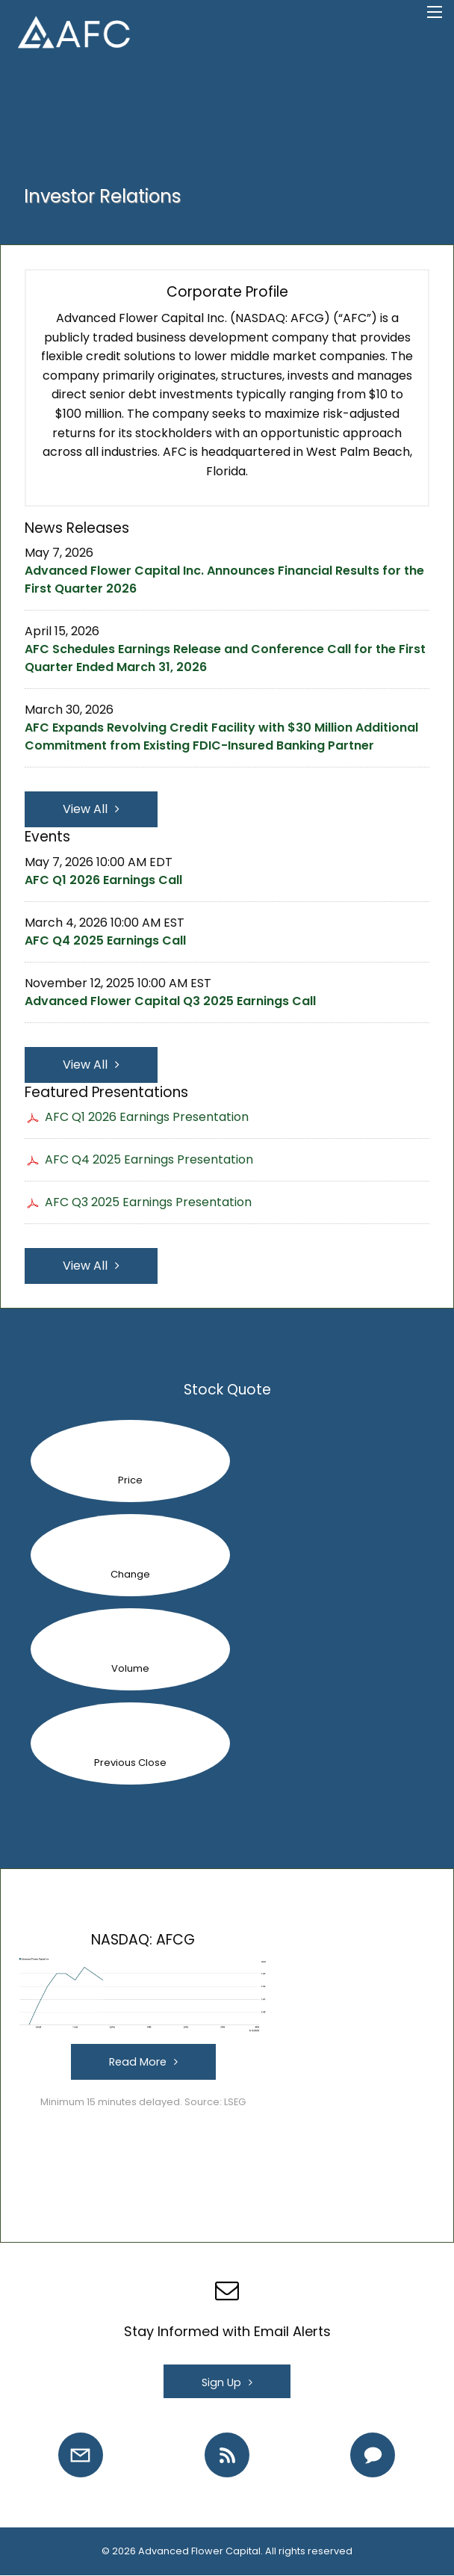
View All (85, 809)
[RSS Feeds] (227, 2455)
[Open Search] (434, 12)
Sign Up (221, 2382)
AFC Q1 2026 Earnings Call (103, 880)
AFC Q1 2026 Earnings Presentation (147, 1116)
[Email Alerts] (80, 2455)
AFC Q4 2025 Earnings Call (105, 940)
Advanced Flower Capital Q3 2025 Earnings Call (170, 1001)
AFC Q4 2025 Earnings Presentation (149, 1159)
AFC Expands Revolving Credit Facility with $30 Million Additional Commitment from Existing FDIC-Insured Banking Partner (221, 736)
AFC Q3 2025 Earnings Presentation (148, 1202)
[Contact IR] (372, 2455)
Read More (138, 2061)
